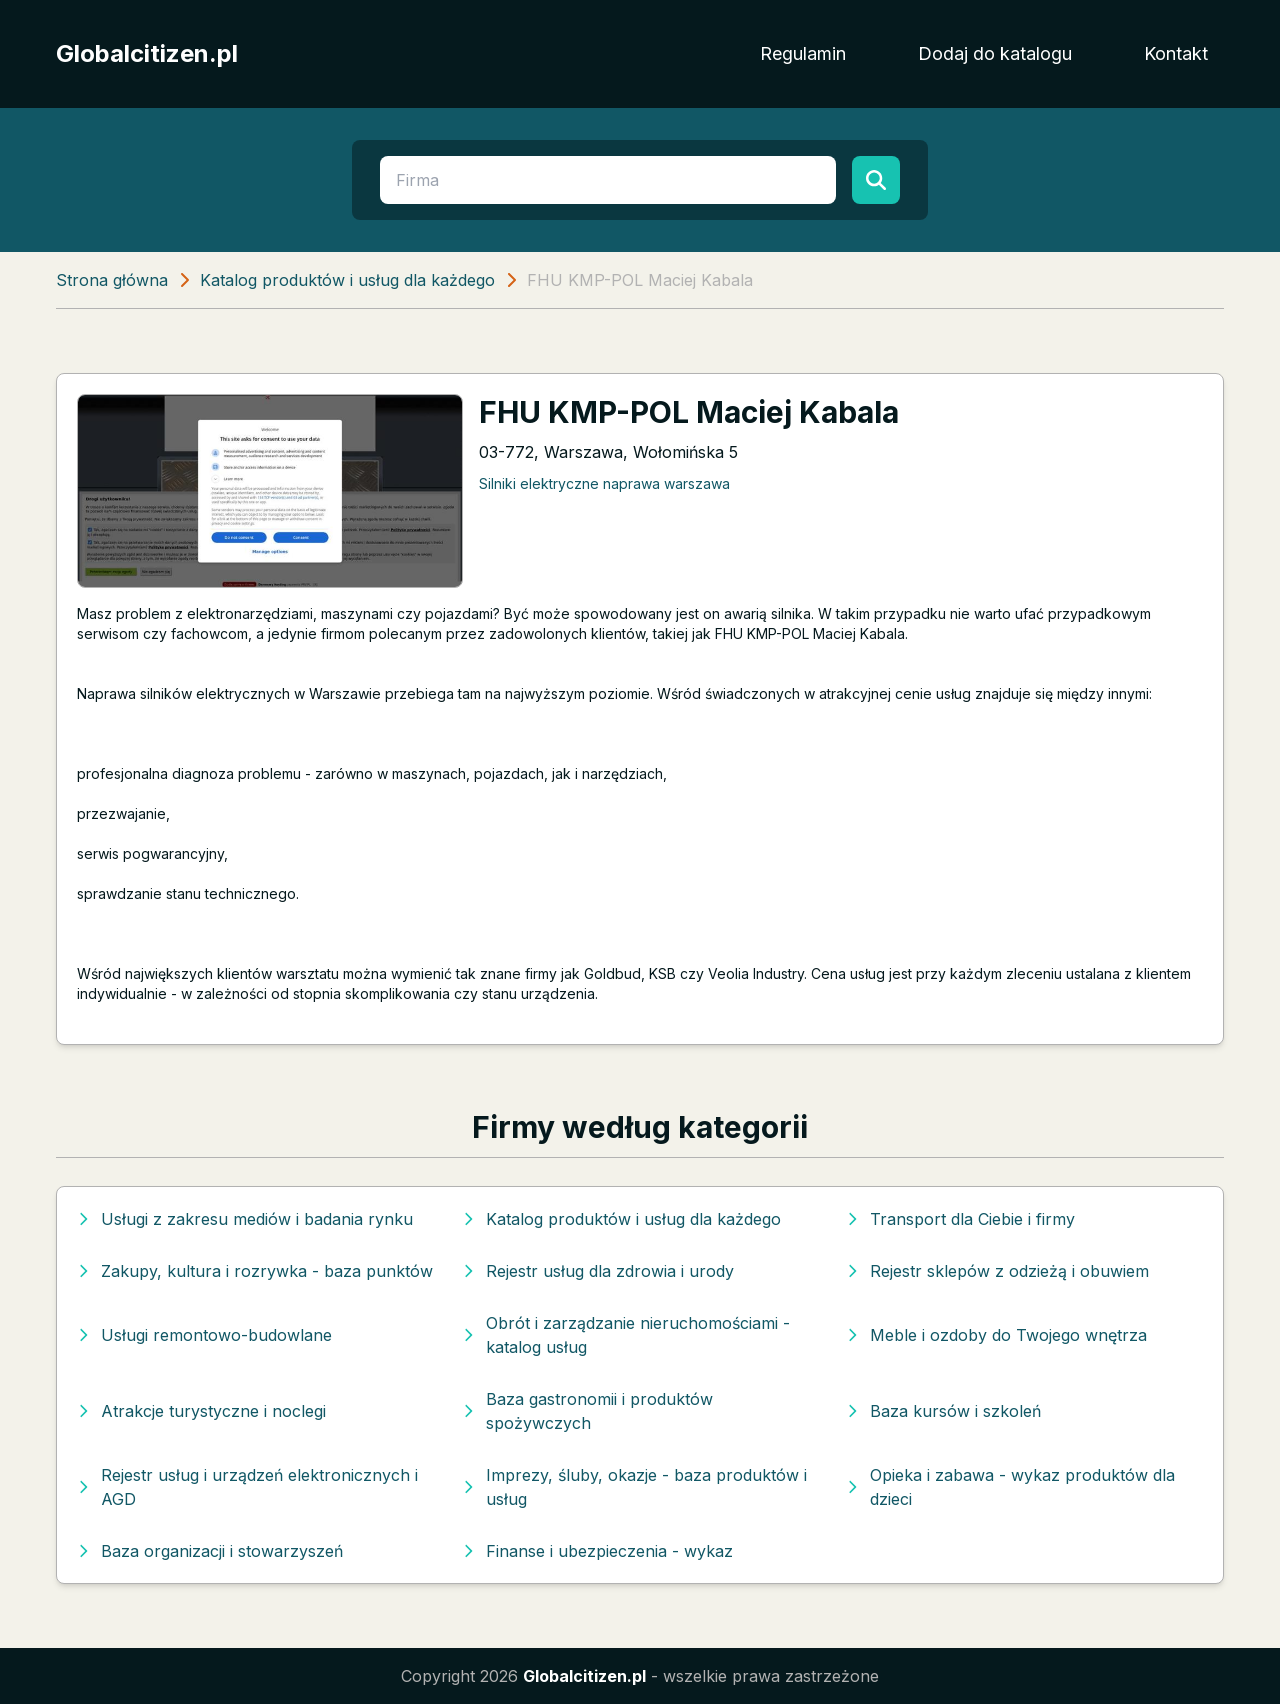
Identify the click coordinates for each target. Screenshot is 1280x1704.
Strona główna (112, 280)
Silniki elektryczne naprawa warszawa (604, 483)
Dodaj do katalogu (995, 53)
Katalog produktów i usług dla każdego (347, 280)
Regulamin (803, 53)
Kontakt (1176, 53)
